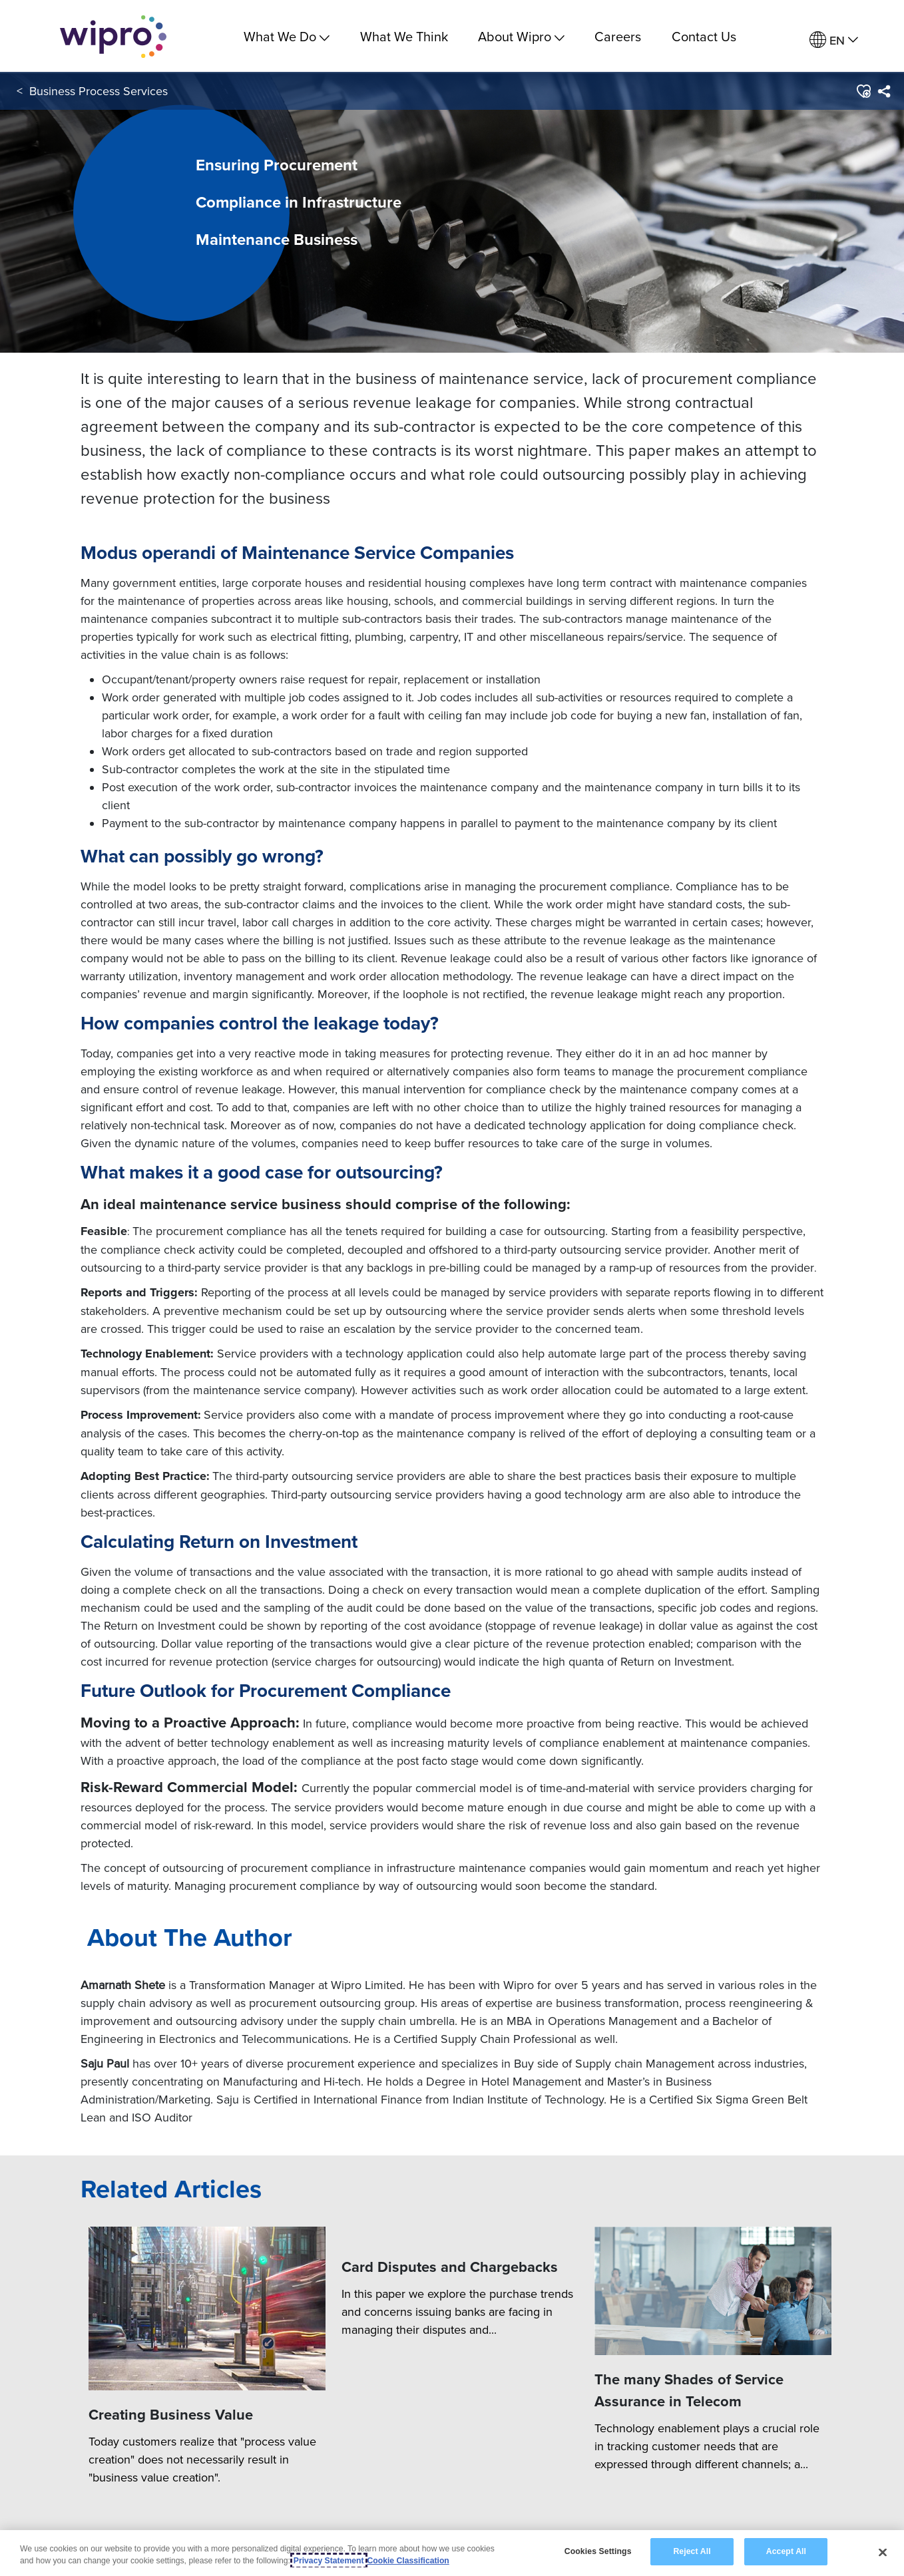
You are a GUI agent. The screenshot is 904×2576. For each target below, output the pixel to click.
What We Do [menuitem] (287, 36)
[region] (452, 2553)
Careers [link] (617, 36)
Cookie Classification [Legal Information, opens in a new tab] (408, 2560)
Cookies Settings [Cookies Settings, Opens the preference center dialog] (598, 2551)
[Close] (882, 2552)
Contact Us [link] (704, 36)
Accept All (786, 2551)
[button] (863, 92)
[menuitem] (833, 40)
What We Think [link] (404, 36)
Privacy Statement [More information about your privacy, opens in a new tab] (329, 2560)
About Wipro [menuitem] (521, 36)
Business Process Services (98, 92)
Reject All (691, 2551)
